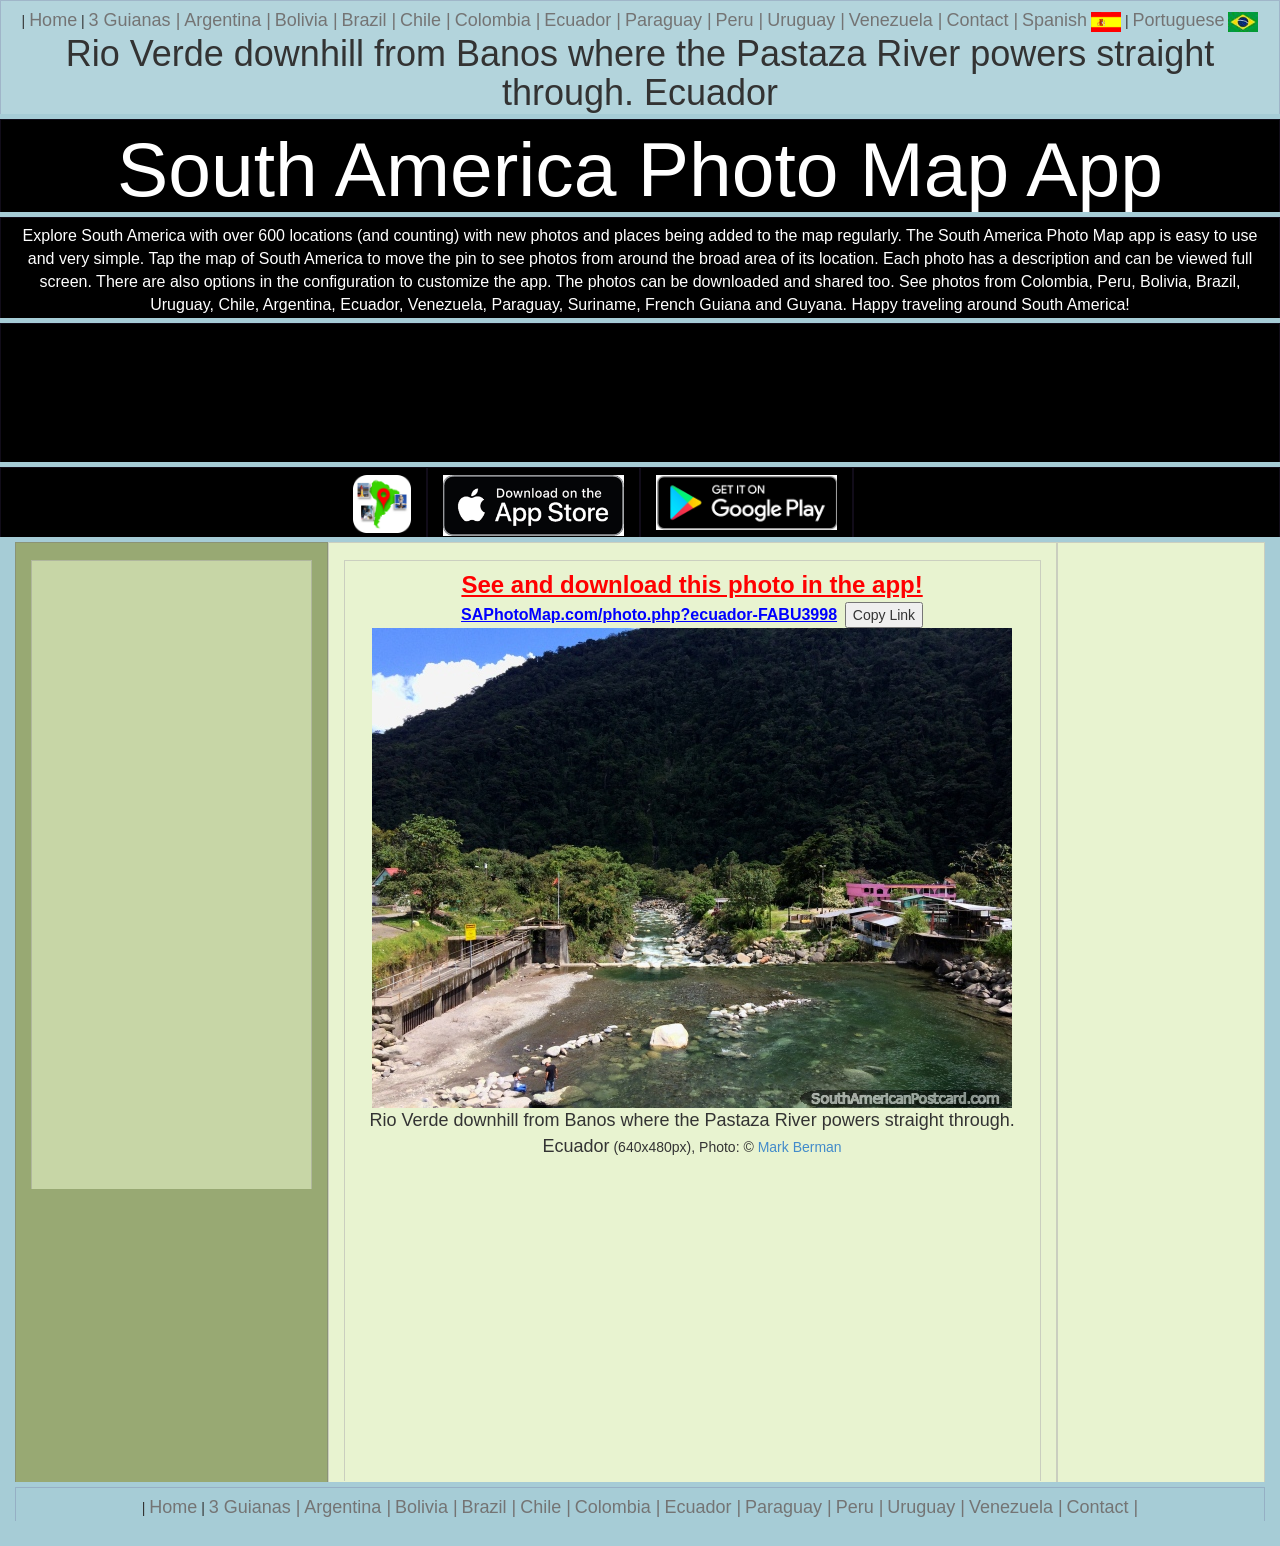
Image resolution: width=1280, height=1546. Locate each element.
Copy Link (884, 615)
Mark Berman (800, 1147)
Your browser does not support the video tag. (640, 393)
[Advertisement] (692, 1320)
